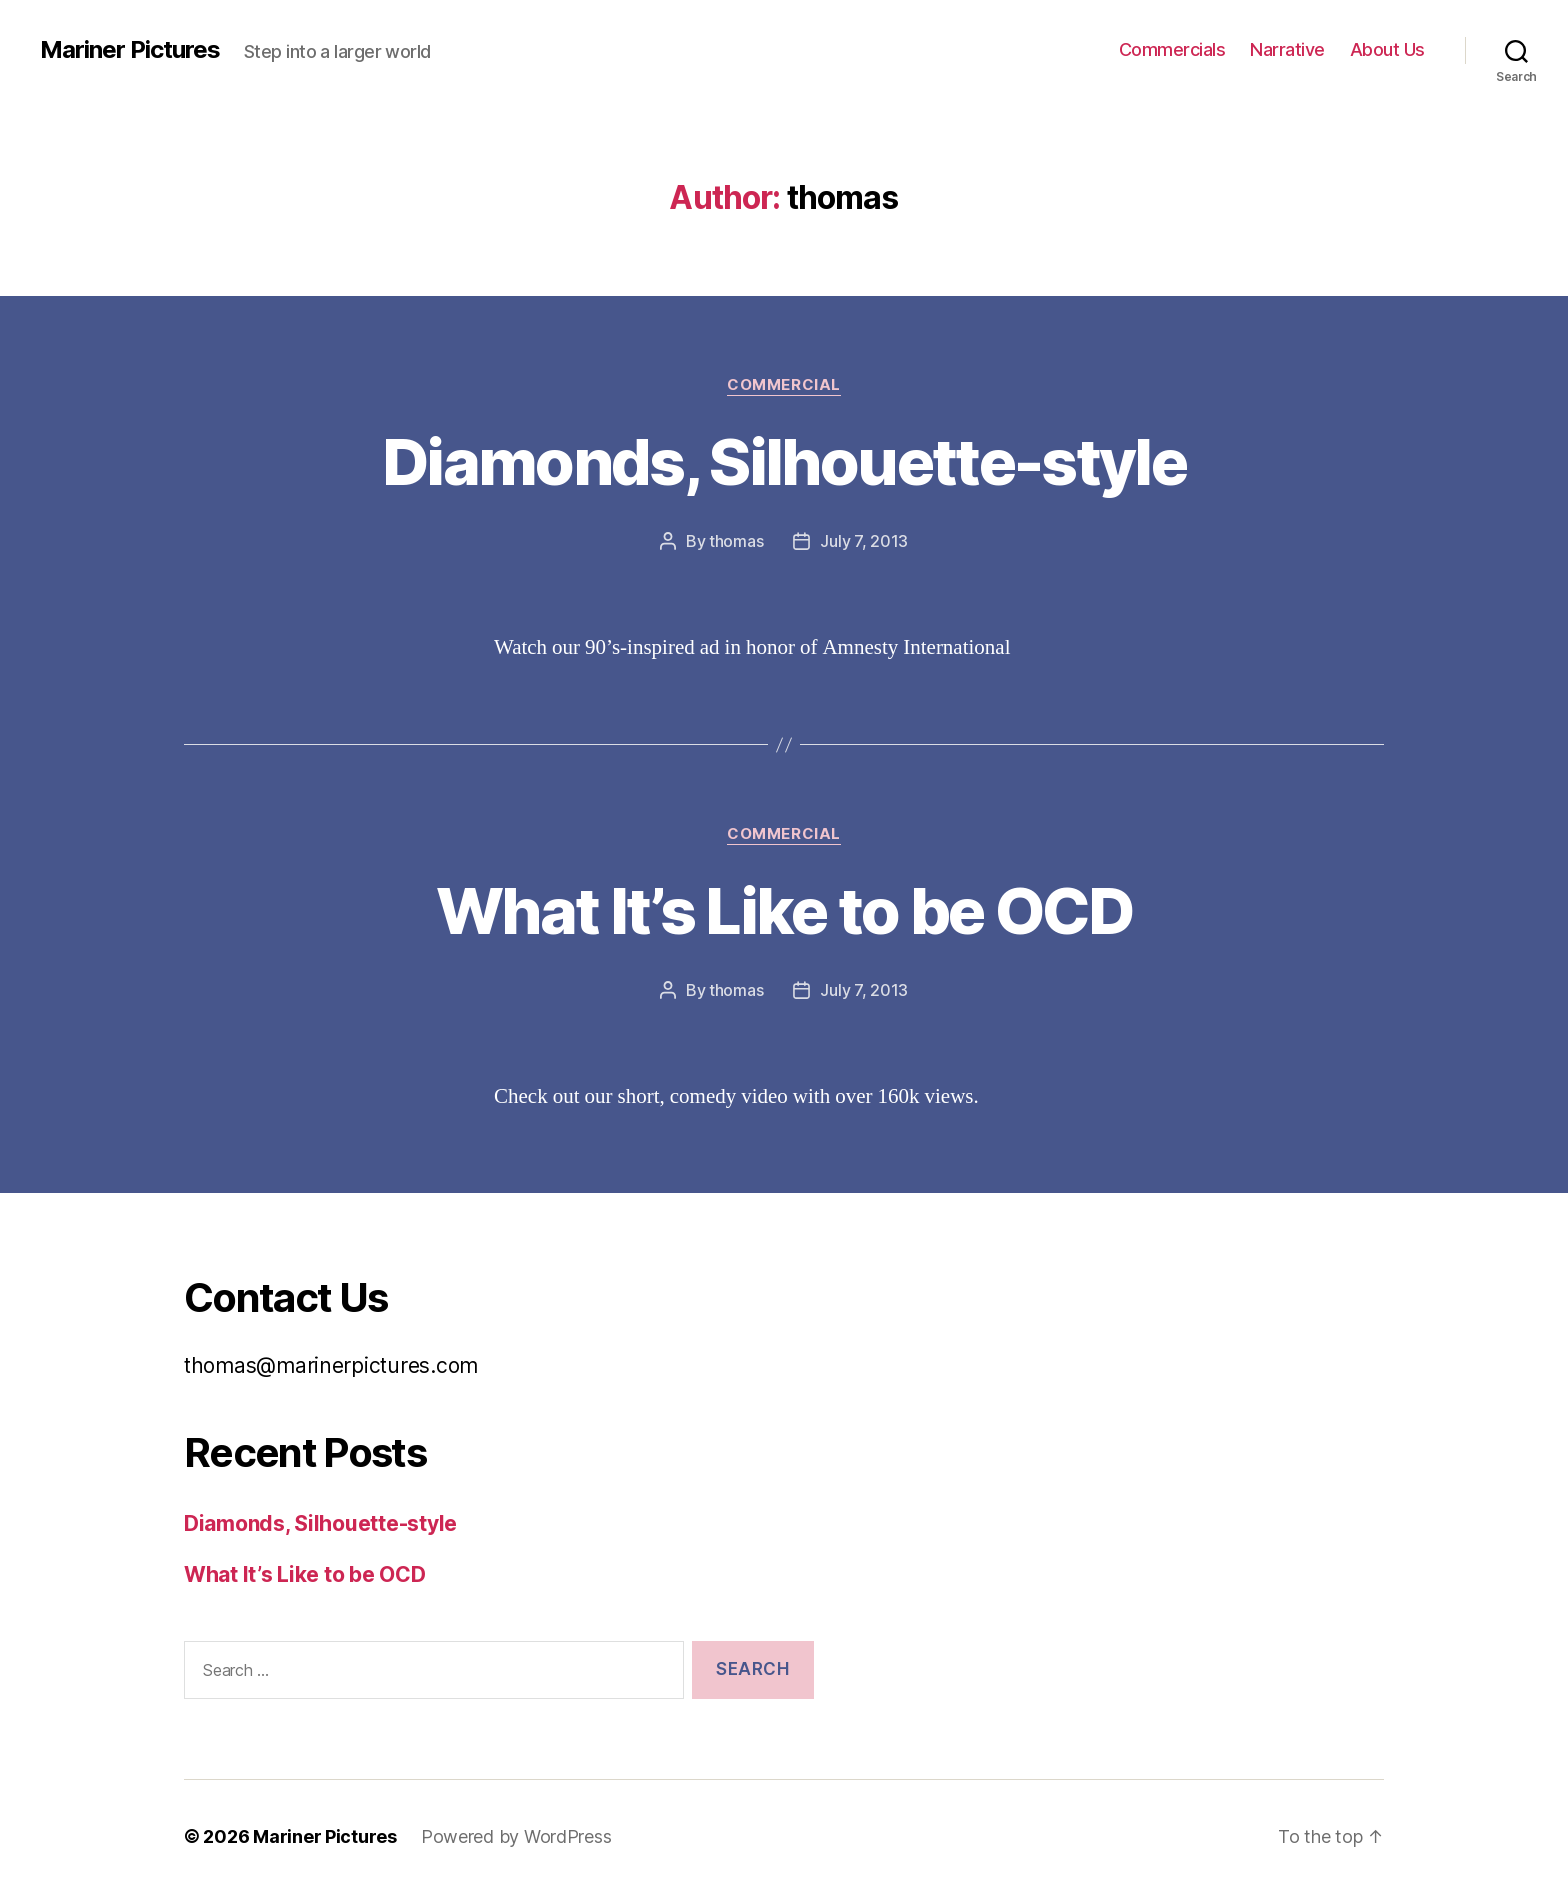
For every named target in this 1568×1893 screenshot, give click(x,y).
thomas (736, 541)
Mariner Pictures (130, 50)
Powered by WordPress (516, 1836)
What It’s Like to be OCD (784, 910)
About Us (1387, 49)
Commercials (1172, 49)
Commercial (784, 385)
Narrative (1287, 49)
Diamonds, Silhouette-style (784, 461)
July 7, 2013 (864, 541)
